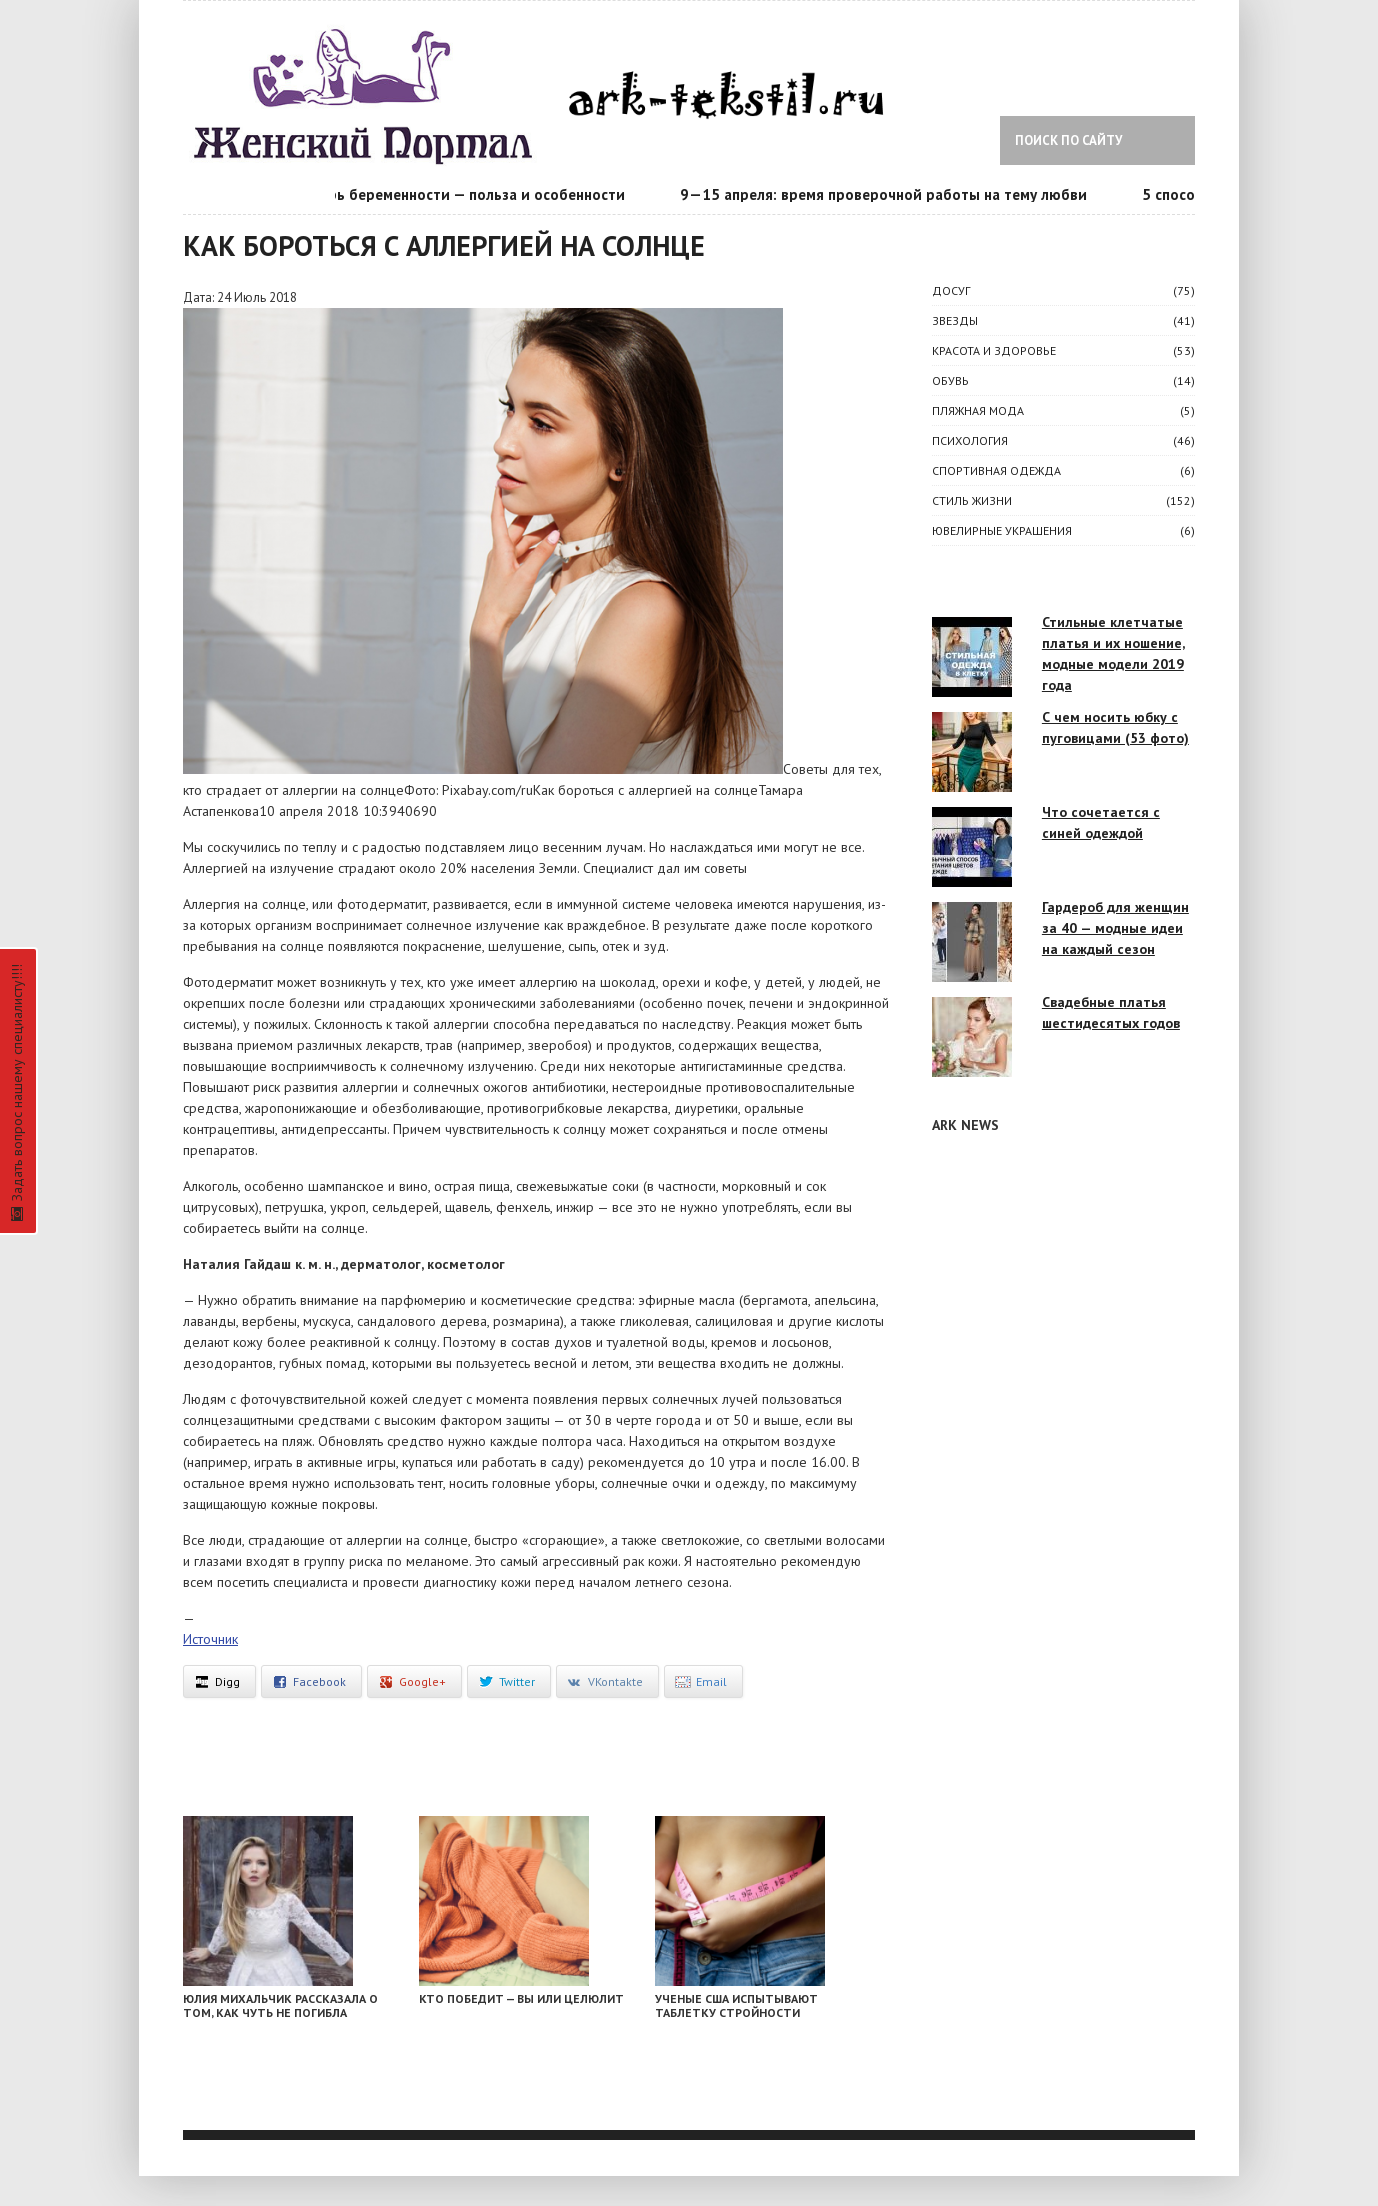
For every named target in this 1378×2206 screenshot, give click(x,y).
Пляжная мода (978, 410)
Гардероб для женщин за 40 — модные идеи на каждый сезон (1115, 928)
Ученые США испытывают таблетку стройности (736, 2005)
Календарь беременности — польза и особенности (453, 194)
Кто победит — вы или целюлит (521, 1998)
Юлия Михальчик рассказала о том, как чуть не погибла (280, 2005)
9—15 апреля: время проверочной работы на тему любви (889, 194)
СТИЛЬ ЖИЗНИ (972, 500)
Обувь (950, 380)
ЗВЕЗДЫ (955, 320)
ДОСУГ (951, 290)
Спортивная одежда (996, 470)
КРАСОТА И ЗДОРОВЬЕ (994, 350)
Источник (210, 1639)
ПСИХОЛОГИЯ (970, 440)
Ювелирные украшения (1002, 530)
